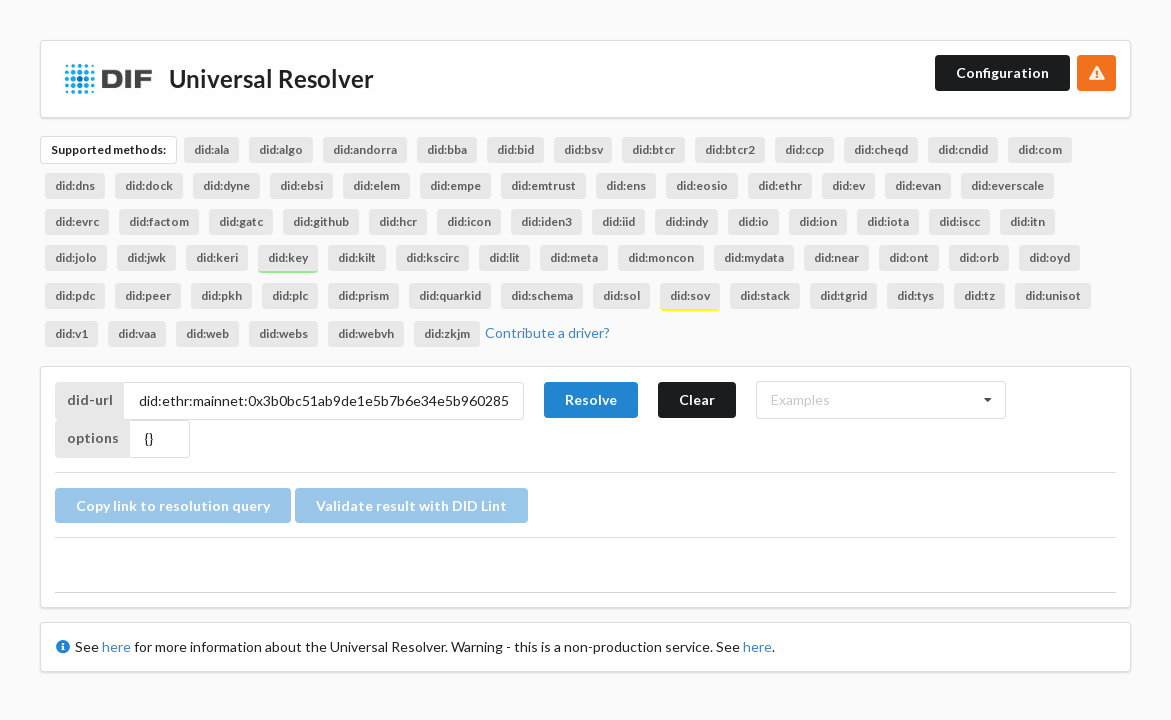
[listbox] (881, 400)
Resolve (591, 399)
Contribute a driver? (547, 332)
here (116, 646)
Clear (697, 399)
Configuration (1002, 72)
